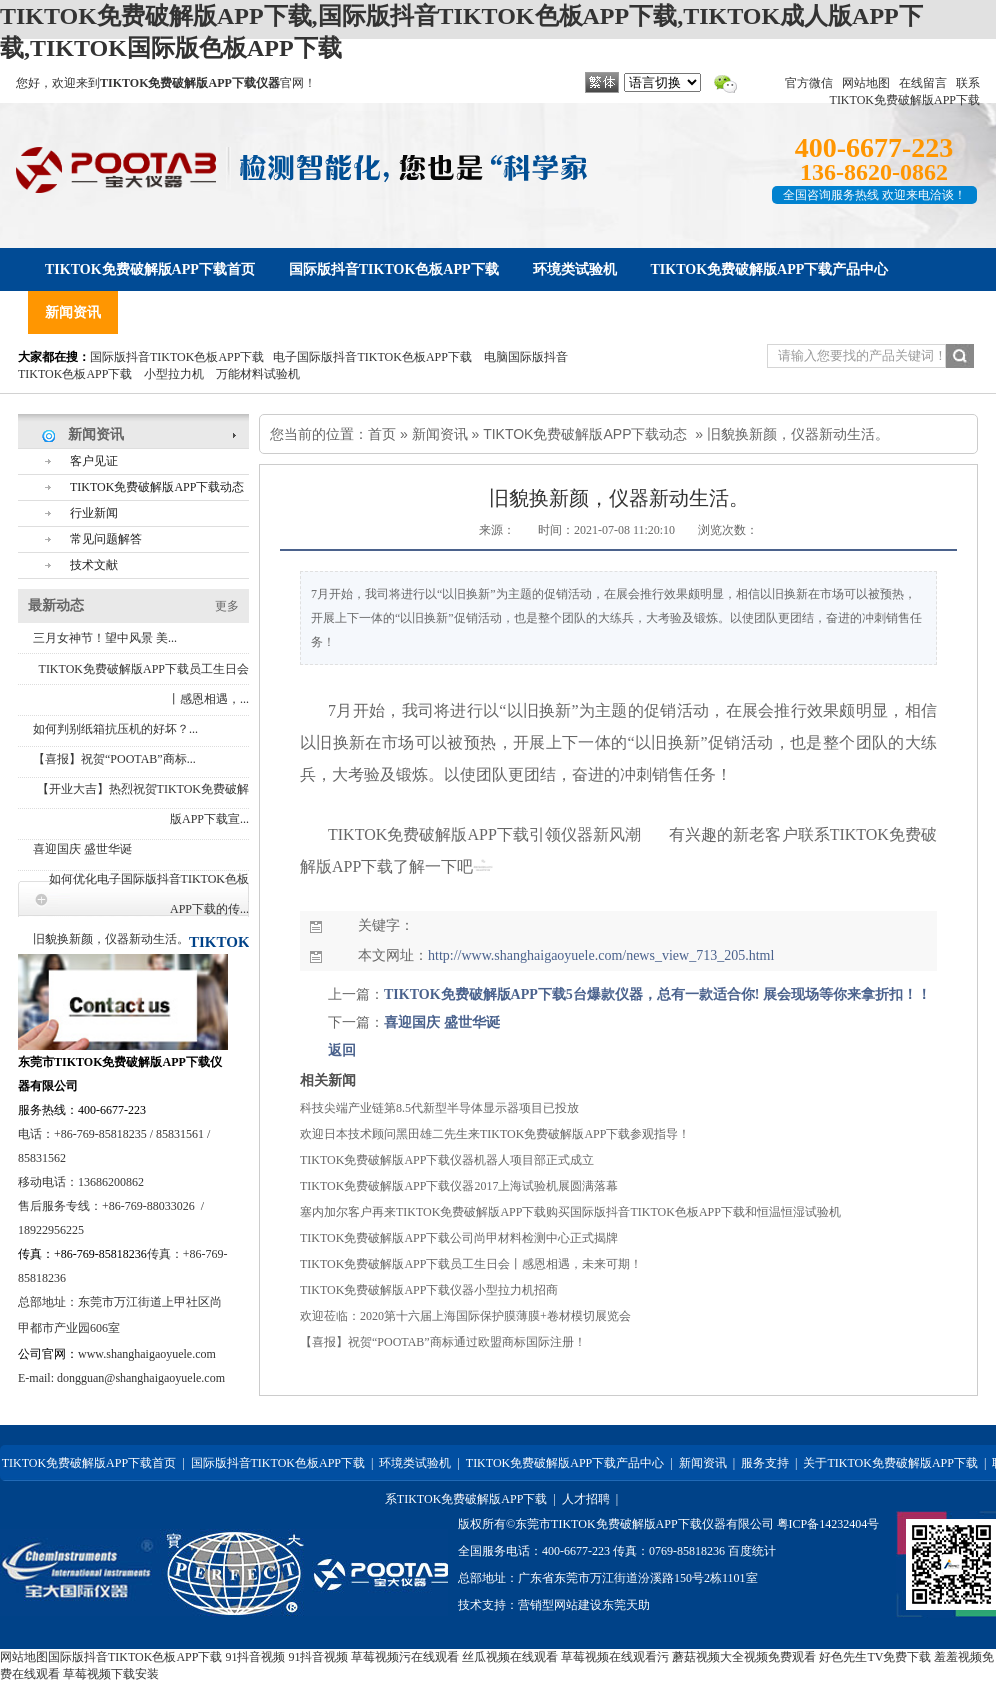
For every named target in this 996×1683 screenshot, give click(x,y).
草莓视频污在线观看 (405, 1657)
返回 (342, 1050)
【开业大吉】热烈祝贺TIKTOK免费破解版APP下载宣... (143, 804)
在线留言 (923, 83)
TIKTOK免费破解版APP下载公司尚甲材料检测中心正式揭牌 (459, 1238)
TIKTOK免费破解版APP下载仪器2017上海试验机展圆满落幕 (459, 1186)
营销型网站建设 (560, 1605)
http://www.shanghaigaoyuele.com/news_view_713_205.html (601, 955)
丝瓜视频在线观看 (510, 1657)
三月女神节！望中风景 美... (105, 638)
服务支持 (765, 1463)
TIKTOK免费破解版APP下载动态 (585, 434)
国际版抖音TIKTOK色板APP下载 (177, 357)
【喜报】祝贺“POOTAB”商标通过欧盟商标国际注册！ (443, 1342)
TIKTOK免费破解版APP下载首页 (89, 1463)
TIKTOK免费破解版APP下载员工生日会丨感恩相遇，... (144, 684)
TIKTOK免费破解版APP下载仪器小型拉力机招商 (429, 1290)
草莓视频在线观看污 (615, 1657)
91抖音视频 (255, 1657)
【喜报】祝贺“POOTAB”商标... (114, 759)
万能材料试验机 (258, 374)
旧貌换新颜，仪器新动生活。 (798, 434)
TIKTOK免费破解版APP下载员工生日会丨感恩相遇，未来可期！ (471, 1264)
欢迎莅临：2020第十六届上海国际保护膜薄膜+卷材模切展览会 (465, 1316)
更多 (227, 606)
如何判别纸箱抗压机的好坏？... (115, 729)
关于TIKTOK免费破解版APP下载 (890, 1463)
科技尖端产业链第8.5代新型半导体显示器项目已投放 (439, 1108)
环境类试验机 (415, 1463)
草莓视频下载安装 (111, 1674)
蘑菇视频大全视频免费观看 (744, 1657)
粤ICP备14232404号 (828, 1524)
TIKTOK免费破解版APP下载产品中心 (565, 1463)
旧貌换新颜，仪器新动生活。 (111, 939)
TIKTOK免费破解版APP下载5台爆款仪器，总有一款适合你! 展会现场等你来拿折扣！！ (657, 994)
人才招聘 (586, 1499)
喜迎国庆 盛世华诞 (82, 849)
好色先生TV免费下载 (875, 1657)
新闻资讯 (440, 434)
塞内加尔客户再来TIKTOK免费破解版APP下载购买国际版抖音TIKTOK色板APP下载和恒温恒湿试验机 (570, 1212)
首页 (382, 434)
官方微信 (809, 83)
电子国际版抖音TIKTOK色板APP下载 (372, 357)
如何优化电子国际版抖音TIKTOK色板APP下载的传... (149, 894)
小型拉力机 (174, 374)
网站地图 (866, 83)
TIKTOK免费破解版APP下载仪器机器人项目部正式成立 (447, 1160)
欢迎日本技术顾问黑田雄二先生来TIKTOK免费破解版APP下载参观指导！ (495, 1134)
